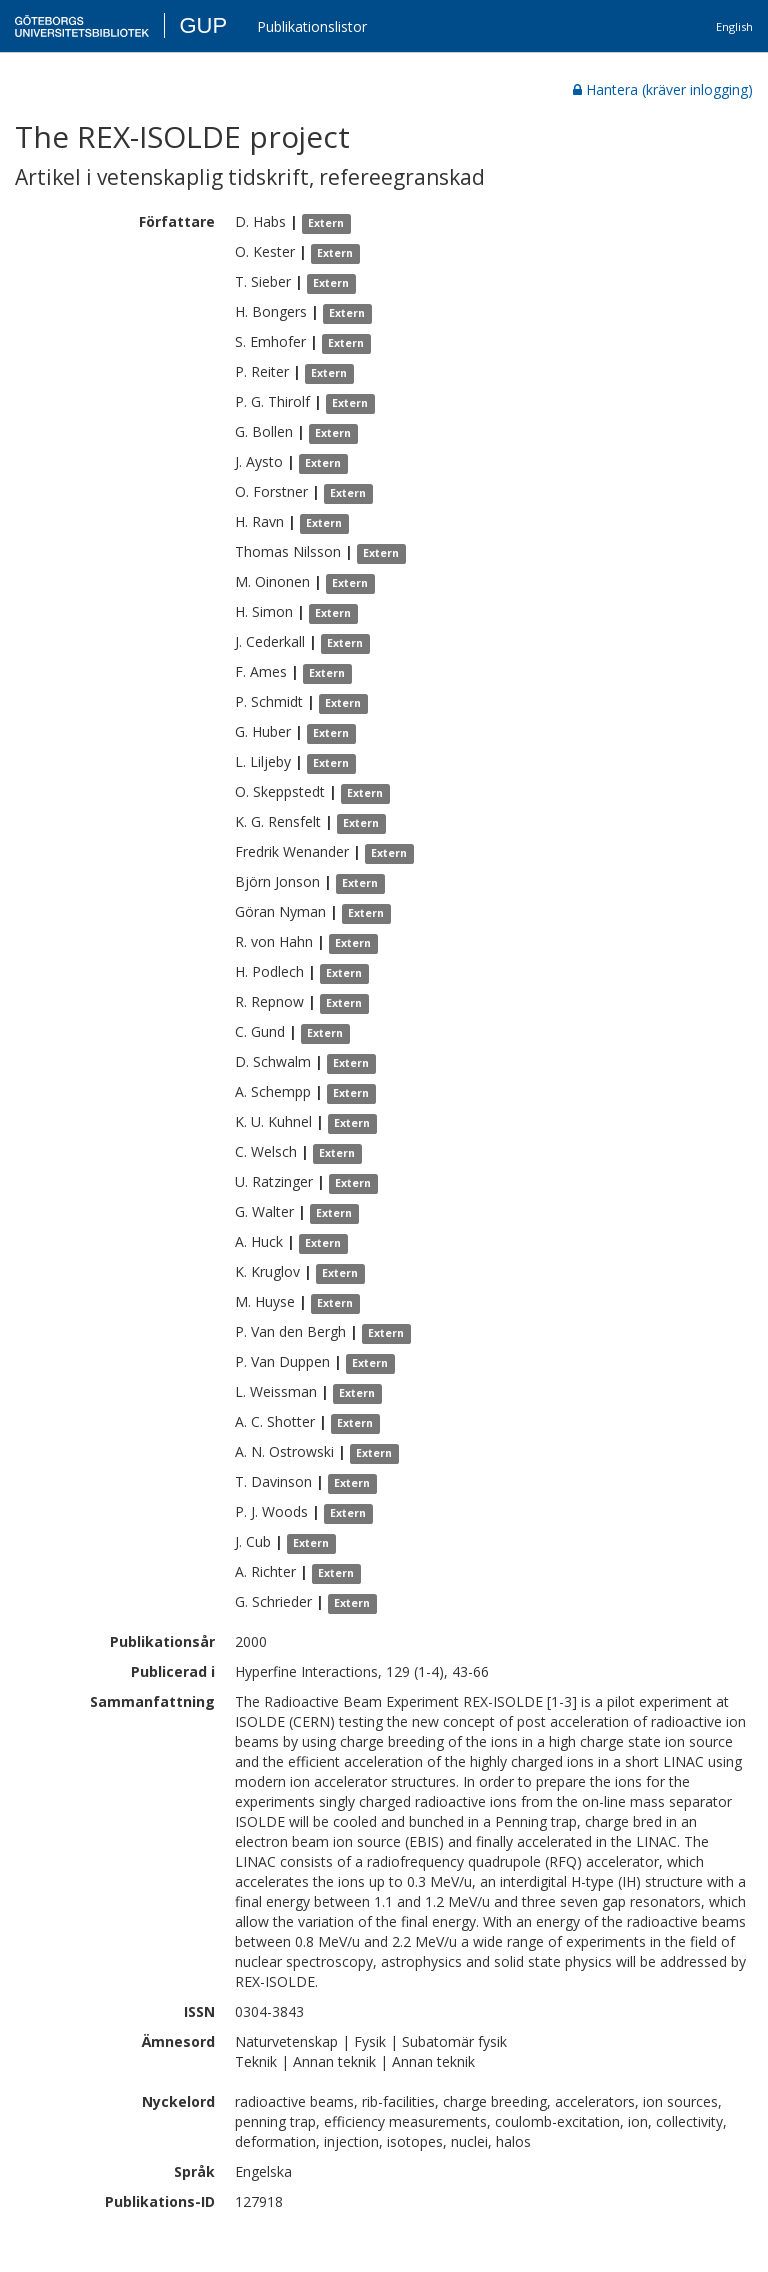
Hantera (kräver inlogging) (663, 89)
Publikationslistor (312, 26)
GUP (203, 25)
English (734, 26)
